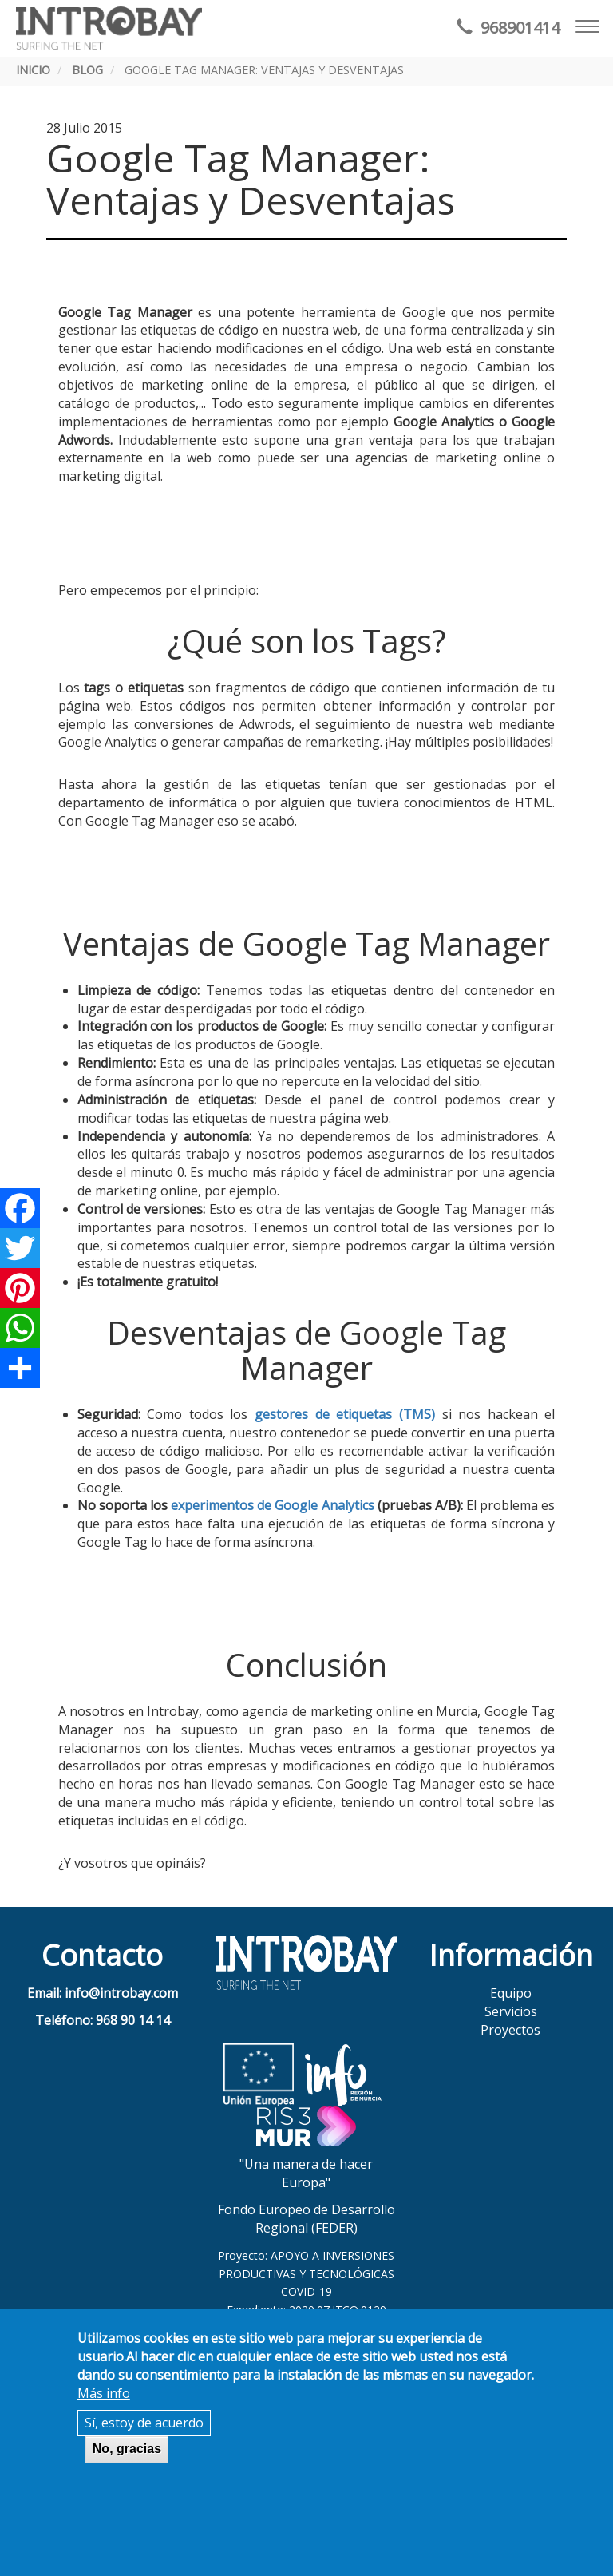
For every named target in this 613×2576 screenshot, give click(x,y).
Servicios (510, 2011)
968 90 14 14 (133, 2020)
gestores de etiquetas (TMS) (345, 1414)
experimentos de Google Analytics (272, 1505)
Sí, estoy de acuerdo (144, 2422)
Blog (87, 69)
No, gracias (127, 2448)
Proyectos (510, 2030)
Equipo (511, 1993)
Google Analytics (444, 421)
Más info (103, 2393)
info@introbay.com (121, 1993)
